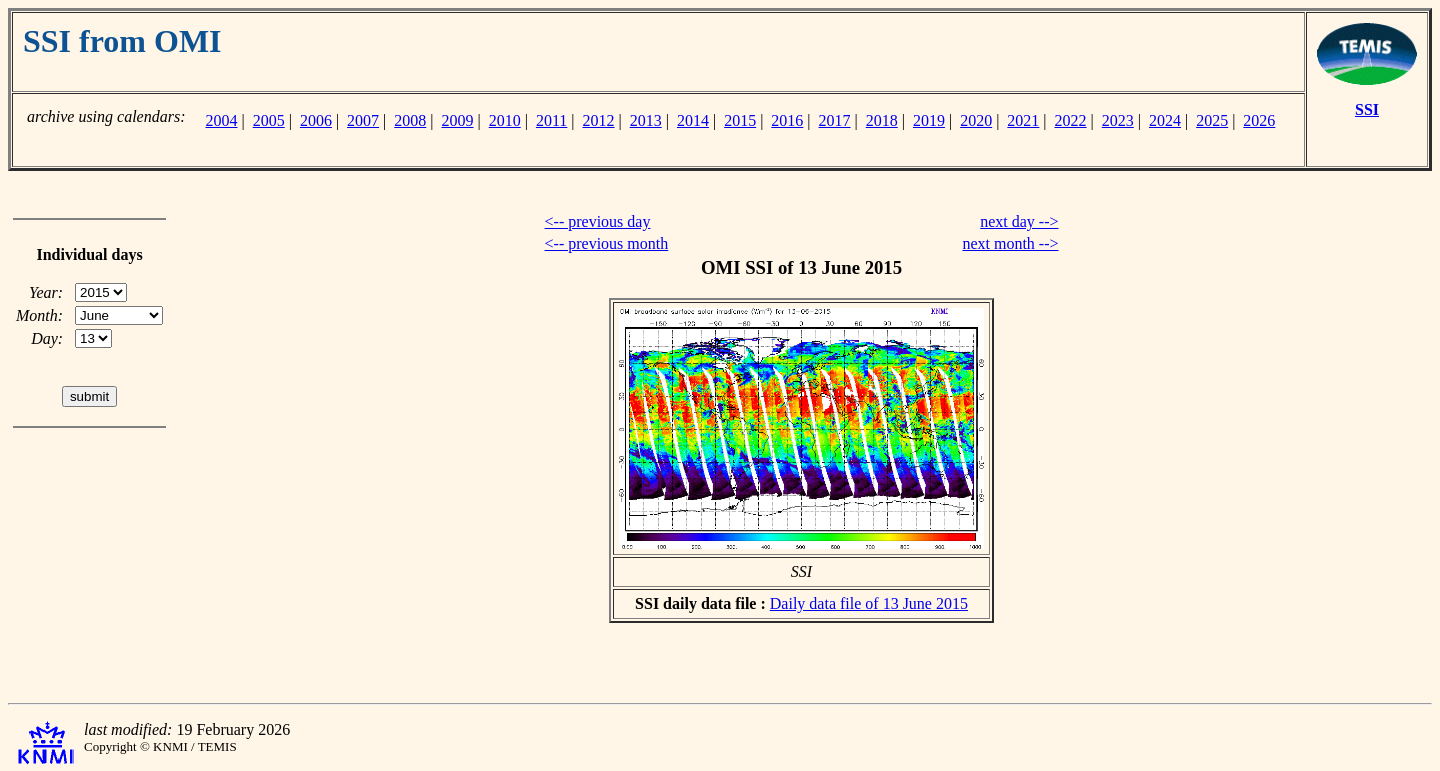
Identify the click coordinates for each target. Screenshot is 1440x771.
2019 (929, 120)
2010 (505, 120)
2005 (269, 120)
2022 (1071, 120)
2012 (599, 120)
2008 (410, 120)
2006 (316, 120)
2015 (740, 120)
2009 (458, 120)
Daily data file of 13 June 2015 (869, 603)
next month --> (1010, 243)
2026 (1259, 120)
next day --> (1019, 221)
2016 (787, 120)
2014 (693, 120)
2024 (1165, 120)
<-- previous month (607, 243)
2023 (1118, 120)
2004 (221, 120)
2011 (551, 120)
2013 (646, 120)
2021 (1023, 120)
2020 (976, 120)
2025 (1212, 120)
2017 (835, 120)
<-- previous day (598, 221)
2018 (882, 120)
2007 (363, 120)
